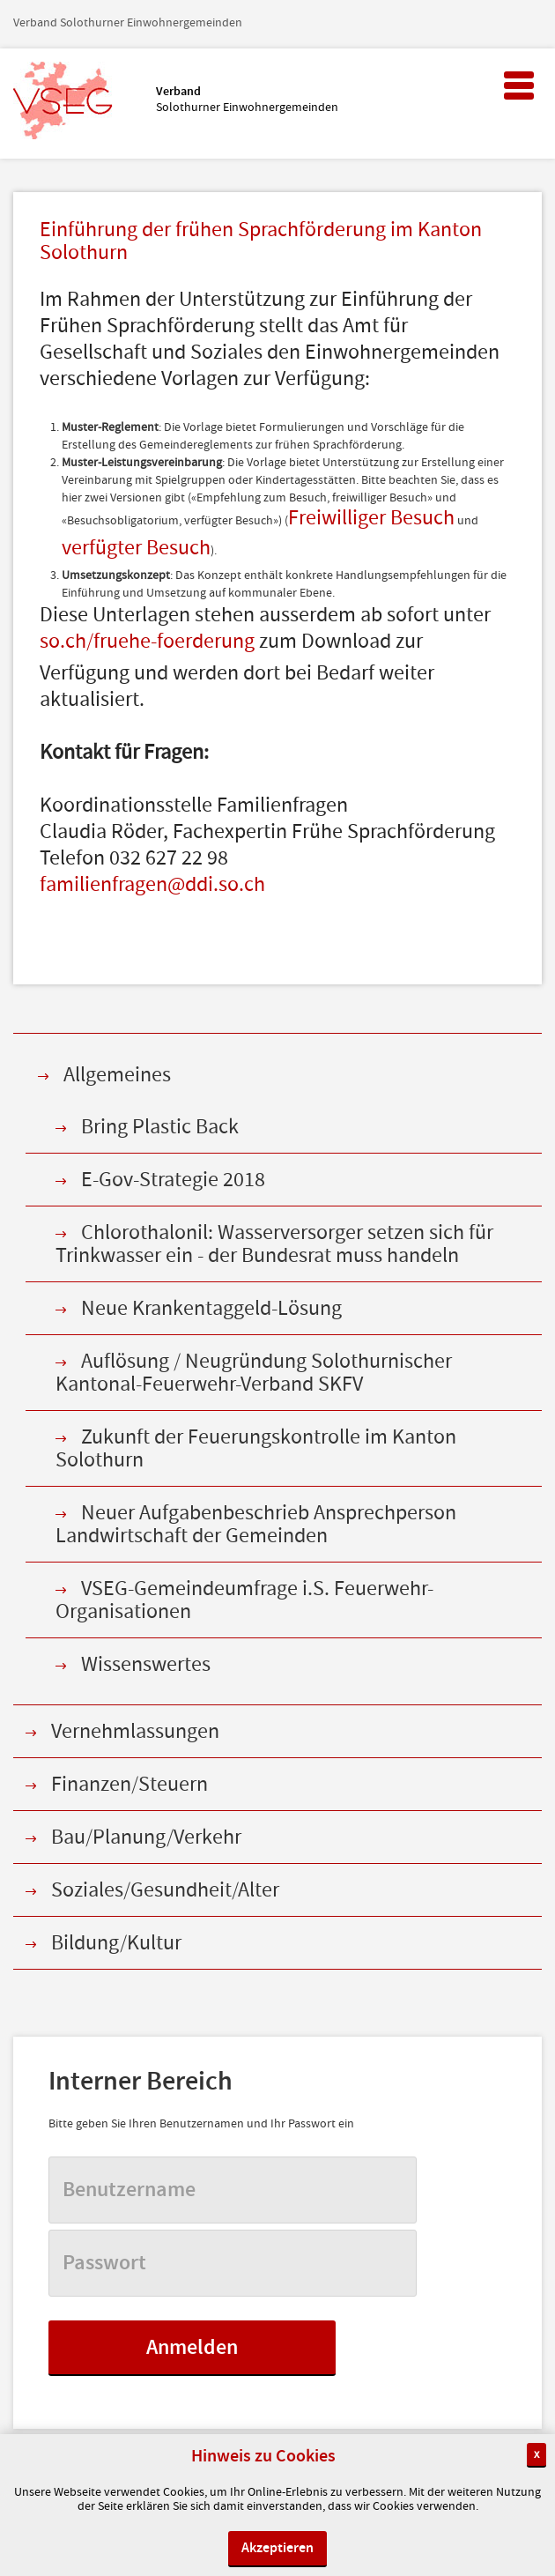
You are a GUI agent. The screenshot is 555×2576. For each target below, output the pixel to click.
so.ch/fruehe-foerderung (147, 642)
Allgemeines (117, 1074)
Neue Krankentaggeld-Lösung (211, 1308)
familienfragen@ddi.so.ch (152, 885)
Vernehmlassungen (135, 1731)
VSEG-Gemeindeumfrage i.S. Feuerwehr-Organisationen (244, 1600)
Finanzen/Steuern (129, 1784)
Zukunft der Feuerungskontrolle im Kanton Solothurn (256, 1448)
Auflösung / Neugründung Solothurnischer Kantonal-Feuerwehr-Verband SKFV (254, 1372)
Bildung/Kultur (116, 1942)
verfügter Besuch (136, 549)
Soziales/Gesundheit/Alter (165, 1890)
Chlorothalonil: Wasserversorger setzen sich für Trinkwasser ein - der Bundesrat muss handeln (274, 1244)
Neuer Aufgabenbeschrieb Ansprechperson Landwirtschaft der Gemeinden (256, 1524)
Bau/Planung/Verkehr (146, 1837)
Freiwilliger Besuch (371, 519)
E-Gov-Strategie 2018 (173, 1179)
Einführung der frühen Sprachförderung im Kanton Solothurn (261, 242)
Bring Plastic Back (160, 1126)
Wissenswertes (146, 1664)
